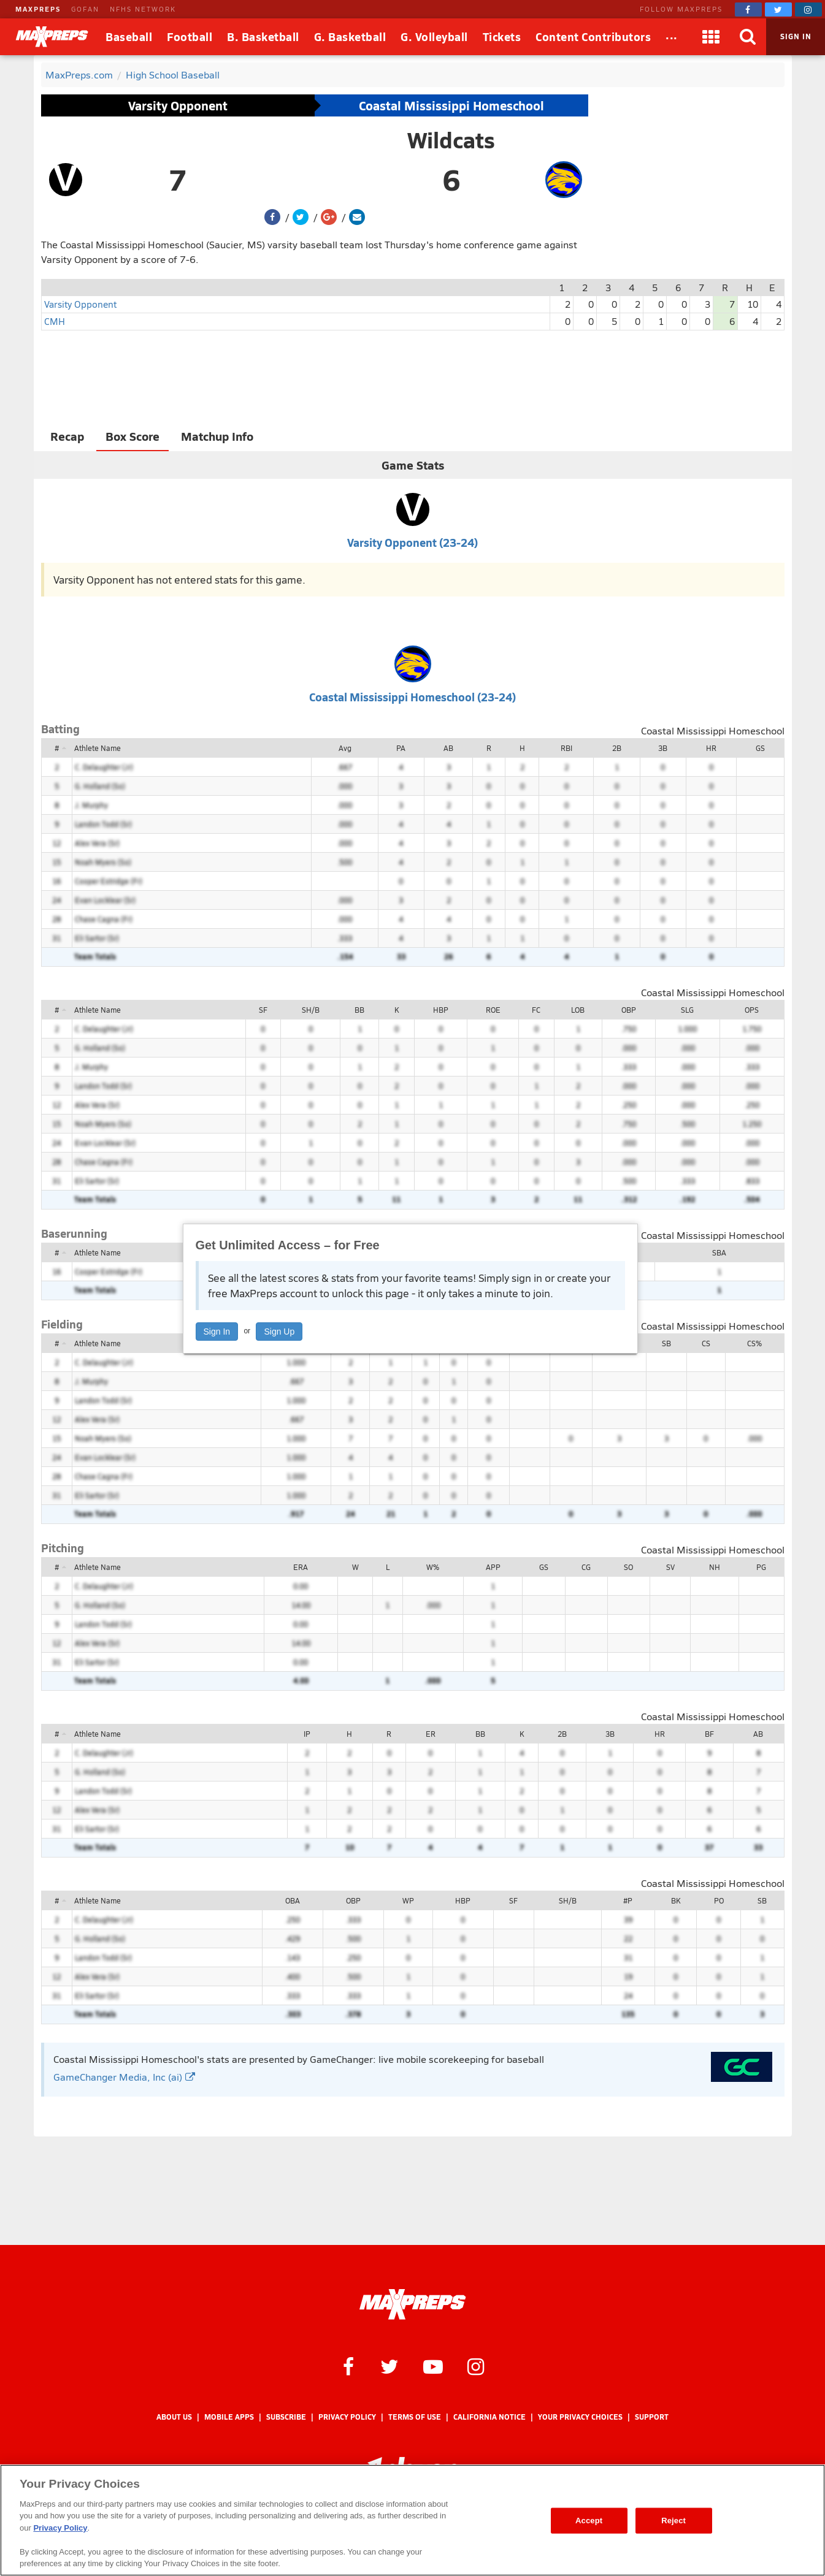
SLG (687, 1010)
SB (666, 1343)
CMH (54, 320)
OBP (628, 1010)
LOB (578, 1010)
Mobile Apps (229, 2417)
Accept (588, 2520)
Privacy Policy (347, 2417)
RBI (566, 748)
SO (628, 1567)
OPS (752, 1010)
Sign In (217, 1331)
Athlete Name (97, 748)
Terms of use (414, 2417)
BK (675, 1900)
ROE (493, 1010)
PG (761, 1567)
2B (616, 748)
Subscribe (286, 2417)
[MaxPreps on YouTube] (433, 2365)
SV (670, 1567)
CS (706, 1343)
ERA (300, 1567)
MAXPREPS (38, 8)
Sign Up (279, 1331)
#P (627, 1900)
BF (709, 1734)
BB (359, 1010)
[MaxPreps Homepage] (412, 2304)
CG (586, 1567)
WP (408, 1900)
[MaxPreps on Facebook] (748, 9)
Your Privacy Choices (580, 2417)
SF (263, 1010)
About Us (174, 2417)
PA (400, 748)
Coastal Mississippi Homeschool (451, 105)
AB (448, 748)
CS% (754, 1343)
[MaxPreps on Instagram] (808, 9)
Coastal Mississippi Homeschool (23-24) (412, 696)
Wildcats (451, 140)
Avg (345, 748)
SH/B (311, 1010)
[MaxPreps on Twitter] (778, 9)
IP (307, 1734)
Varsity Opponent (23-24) (412, 542)
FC (536, 1010)
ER (431, 1734)
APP (493, 1567)
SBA (719, 1252)
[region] (412, 2520)
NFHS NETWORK (143, 8)
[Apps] (711, 36)
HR (711, 748)
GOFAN (85, 8)
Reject (673, 2520)
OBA (292, 1900)
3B (662, 748)
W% (432, 1567)
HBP (440, 1010)
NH (714, 1567)
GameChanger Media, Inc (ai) (124, 2076)
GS (760, 748)
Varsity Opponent (178, 105)
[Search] (747, 36)
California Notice (489, 2417)
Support (652, 2417)
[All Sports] (671, 36)
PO (719, 1900)
